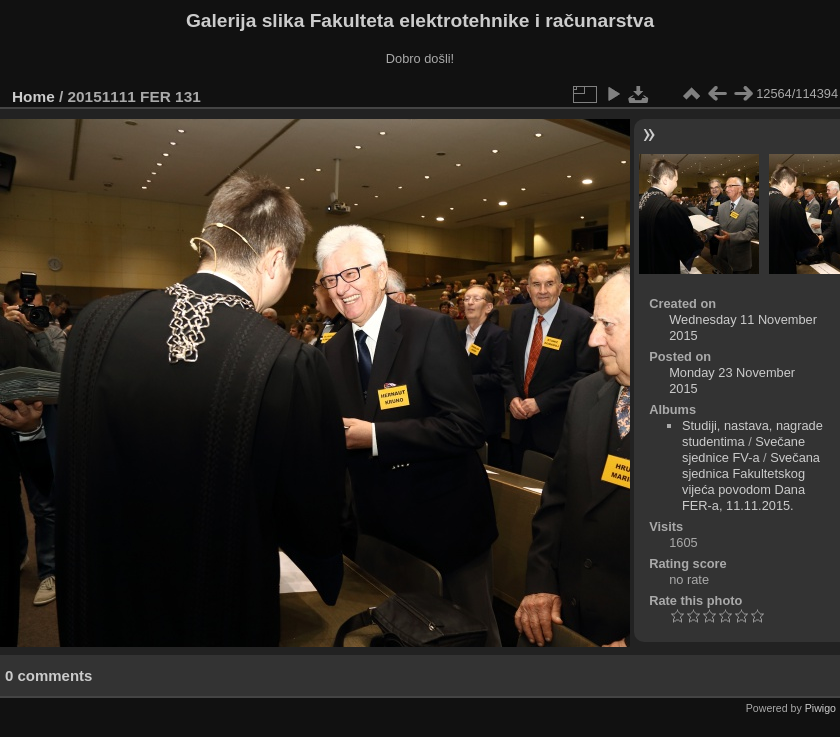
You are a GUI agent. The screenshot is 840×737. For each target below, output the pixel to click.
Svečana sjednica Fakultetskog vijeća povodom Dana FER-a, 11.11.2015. (751, 481)
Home (33, 96)
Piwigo (820, 708)
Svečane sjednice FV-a (743, 449)
